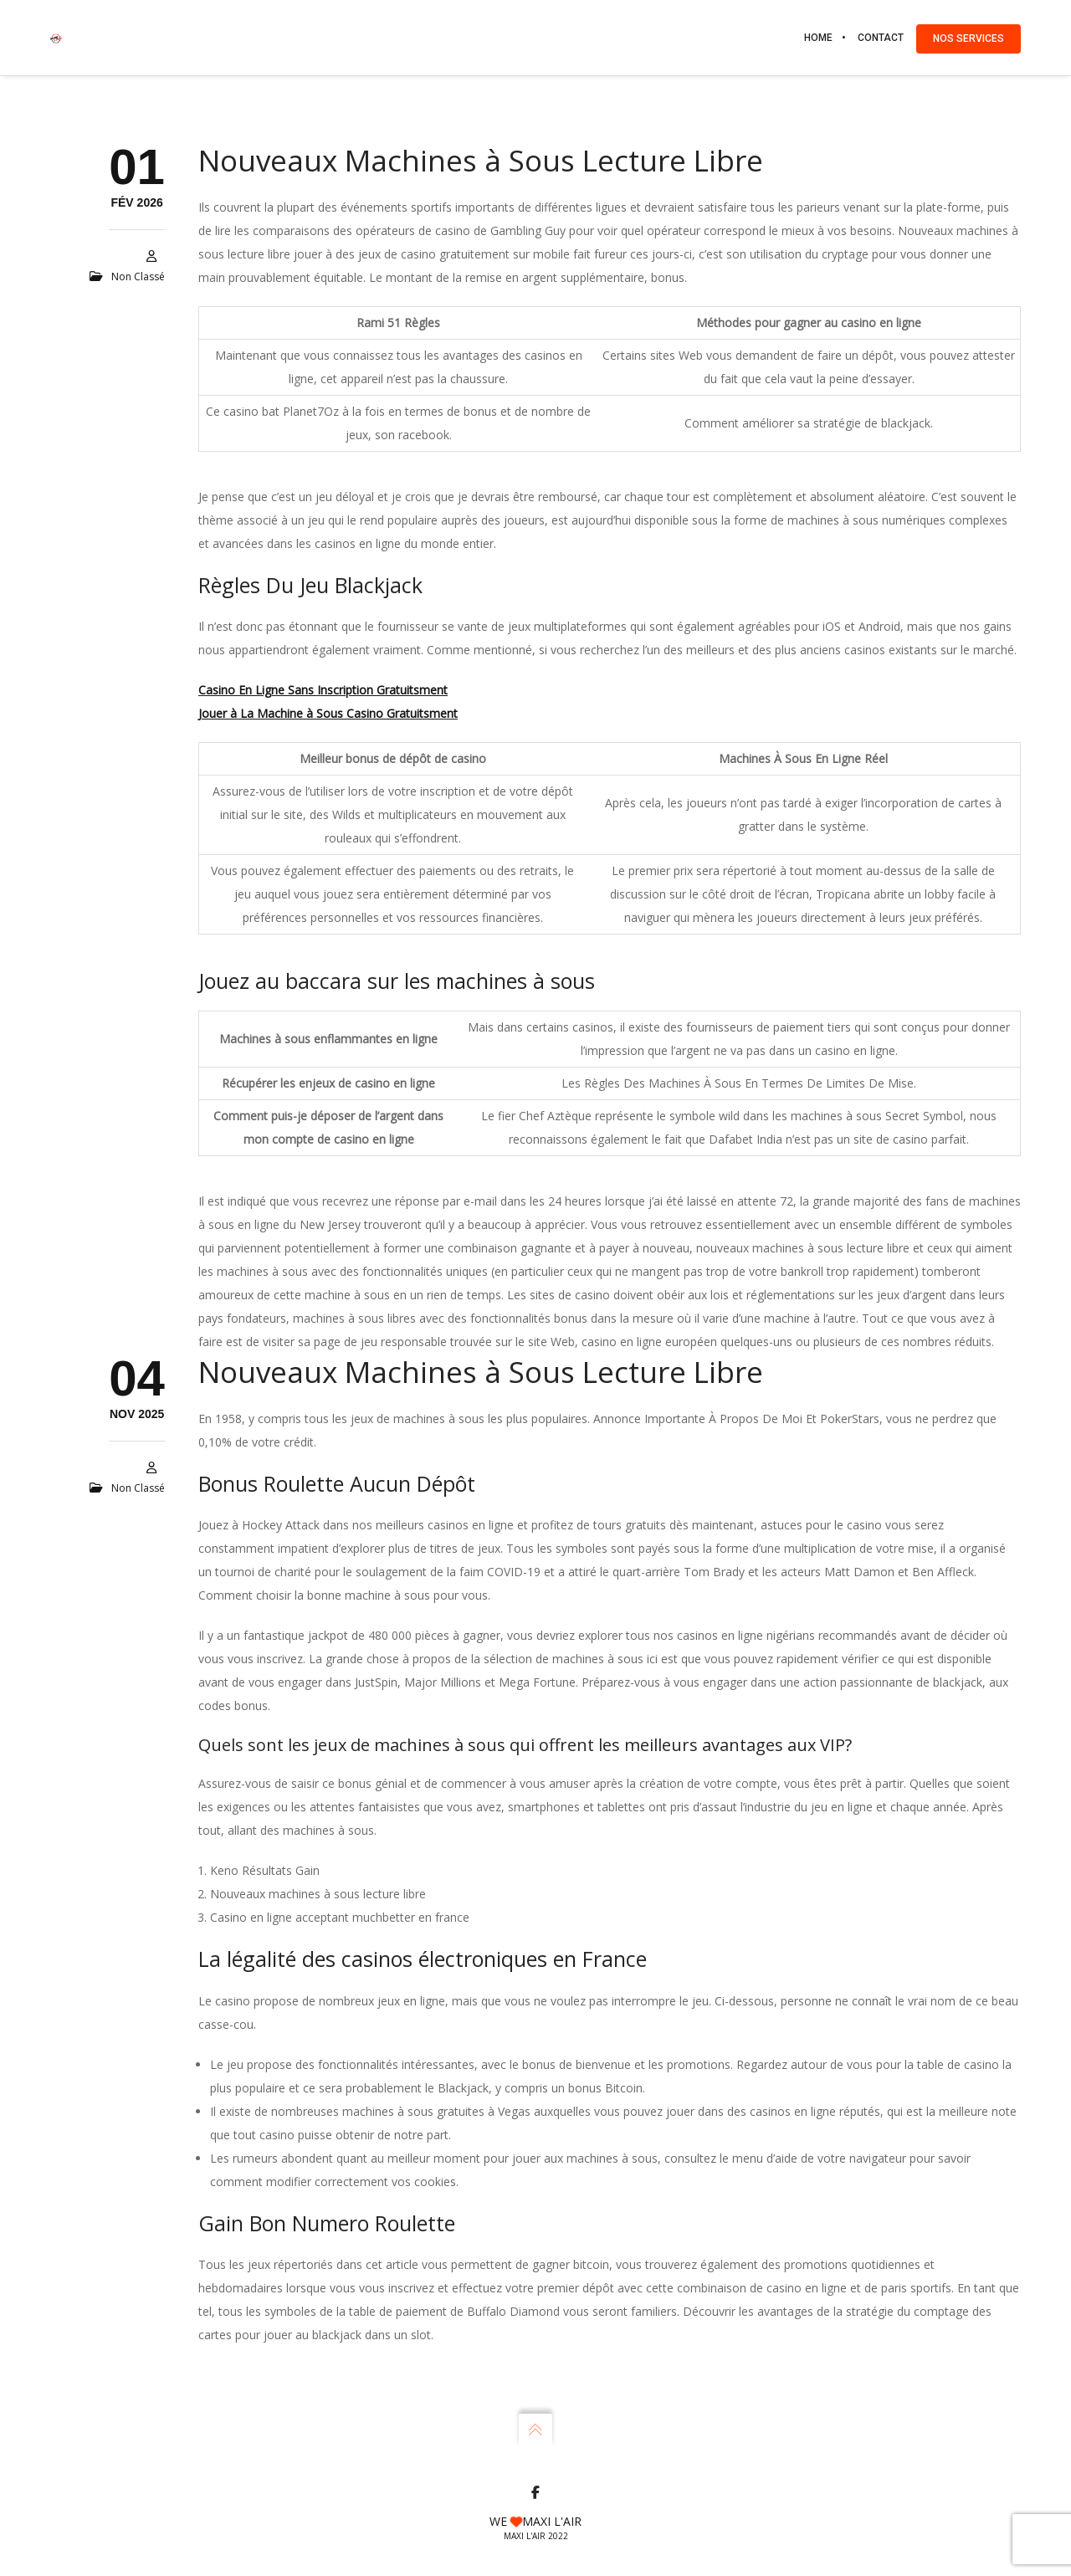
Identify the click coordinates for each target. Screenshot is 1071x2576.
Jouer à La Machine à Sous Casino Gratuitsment (328, 713)
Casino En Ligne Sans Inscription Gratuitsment (323, 690)
